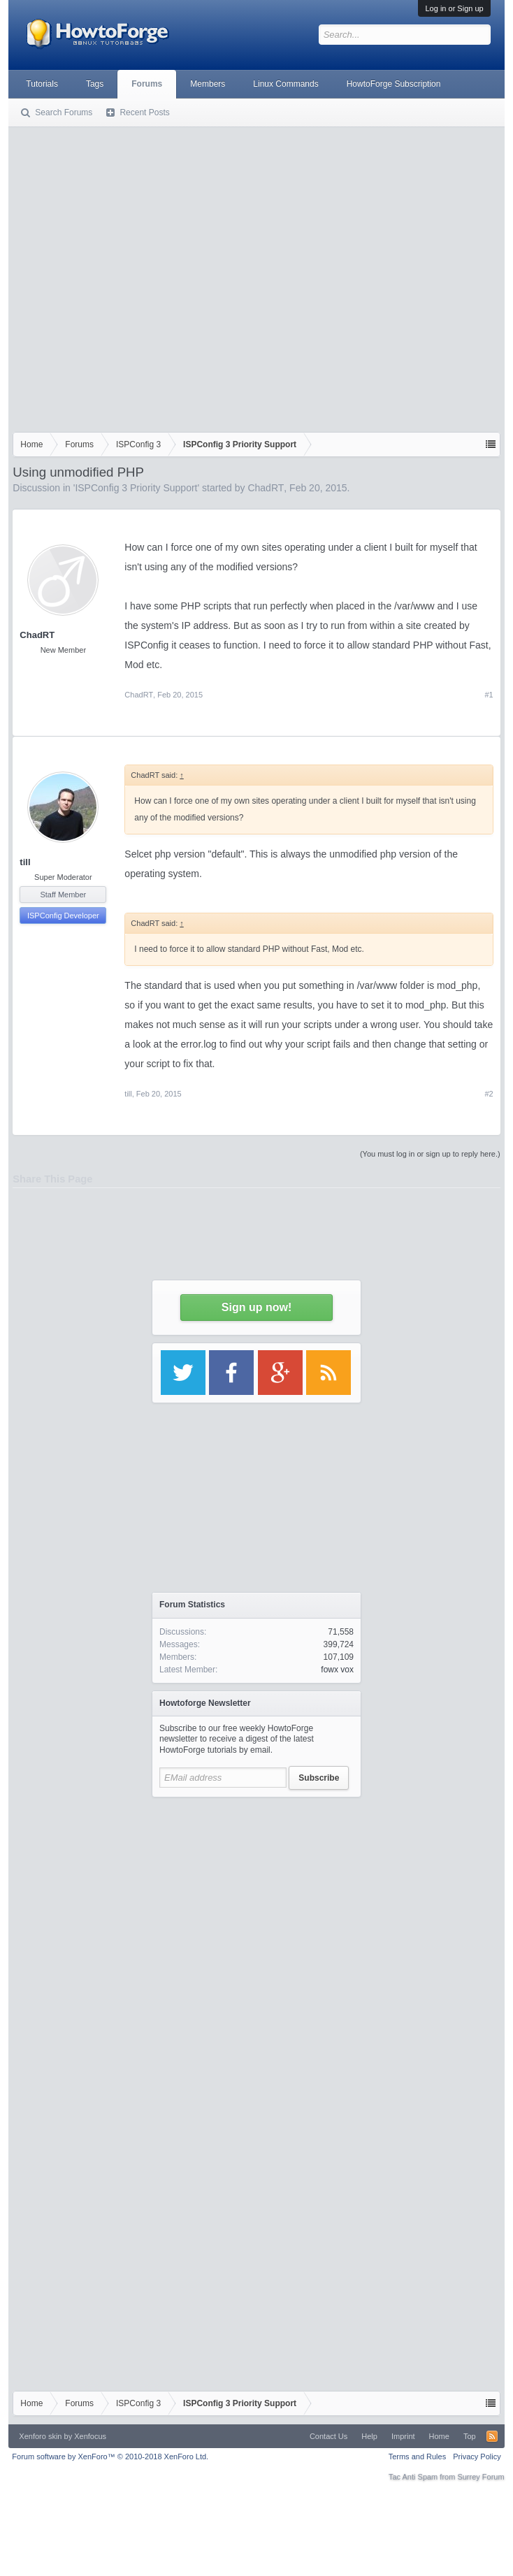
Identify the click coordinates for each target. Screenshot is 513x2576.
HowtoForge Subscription (394, 84)
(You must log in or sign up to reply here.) (430, 1154)
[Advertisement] (141, 276)
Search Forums (63, 112)
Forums (146, 84)
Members (207, 84)
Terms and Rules (418, 2456)
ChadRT (265, 487)
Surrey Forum (480, 2477)
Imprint (403, 2436)
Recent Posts (144, 112)
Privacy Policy (476, 2456)
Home (439, 2436)
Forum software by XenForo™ (110, 2456)
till (25, 862)
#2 (488, 1094)
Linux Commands (285, 84)
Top (469, 2436)
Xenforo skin (40, 2436)
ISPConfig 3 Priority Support (136, 487)
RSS (492, 2436)
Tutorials (42, 84)
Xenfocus (90, 2436)
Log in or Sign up (454, 8)
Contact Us (328, 2436)
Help (369, 2436)
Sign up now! (256, 1307)
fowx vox (337, 1669)
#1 (488, 694)
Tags (94, 84)
